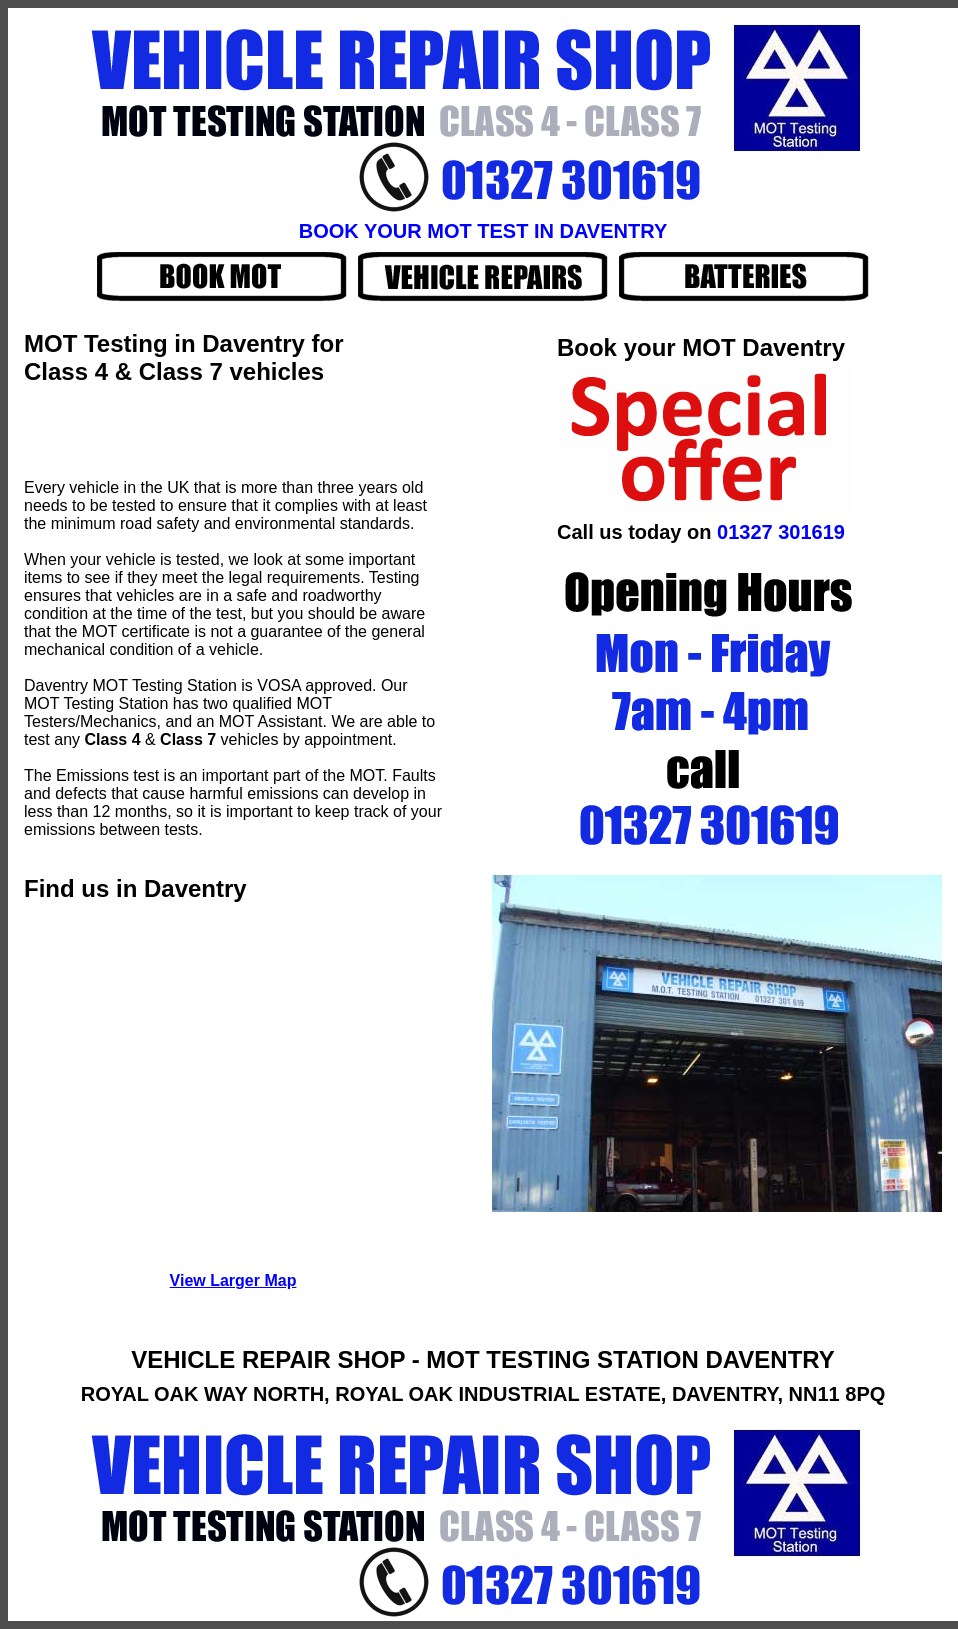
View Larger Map (233, 1280)
